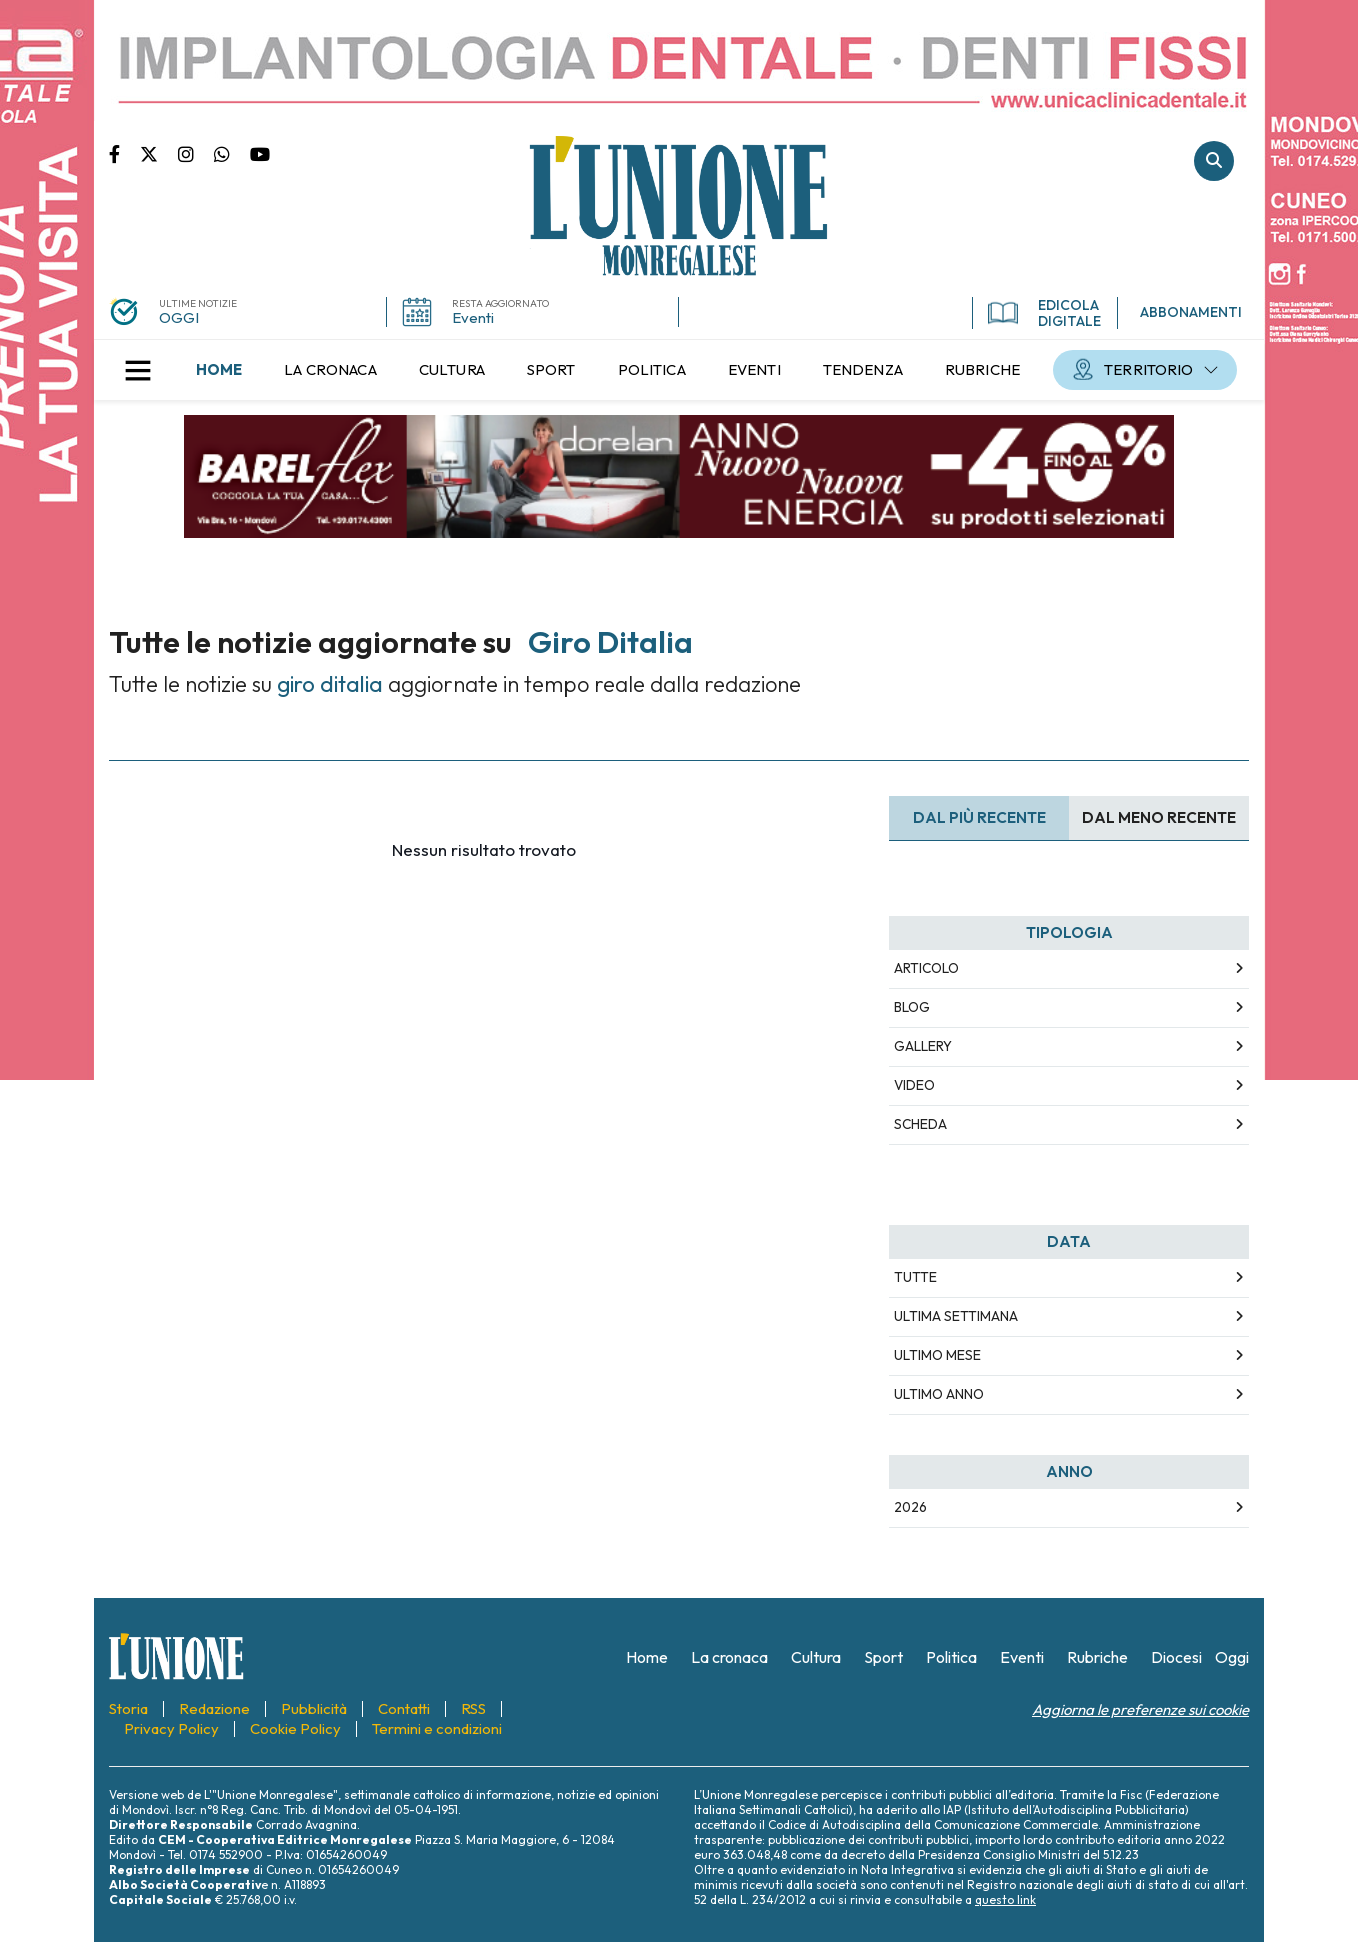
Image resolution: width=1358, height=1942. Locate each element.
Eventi (473, 317)
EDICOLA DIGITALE (1044, 313)
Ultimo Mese (937, 1355)
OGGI (179, 317)
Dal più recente (979, 817)
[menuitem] (219, 370)
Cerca (1214, 161)
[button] (138, 370)
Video (914, 1085)
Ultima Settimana (956, 1316)
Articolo (926, 968)
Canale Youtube (260, 153)
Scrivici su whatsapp (232, 153)
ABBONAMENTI (1191, 312)
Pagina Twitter (159, 153)
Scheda (920, 1124)
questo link (1005, 1899)
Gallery (923, 1046)
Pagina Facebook (124, 153)
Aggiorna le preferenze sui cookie (1140, 1709)
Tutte (915, 1277)
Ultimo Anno (939, 1394)
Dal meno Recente (1159, 817)
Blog (912, 1007)
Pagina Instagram (196, 153)
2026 (910, 1507)
